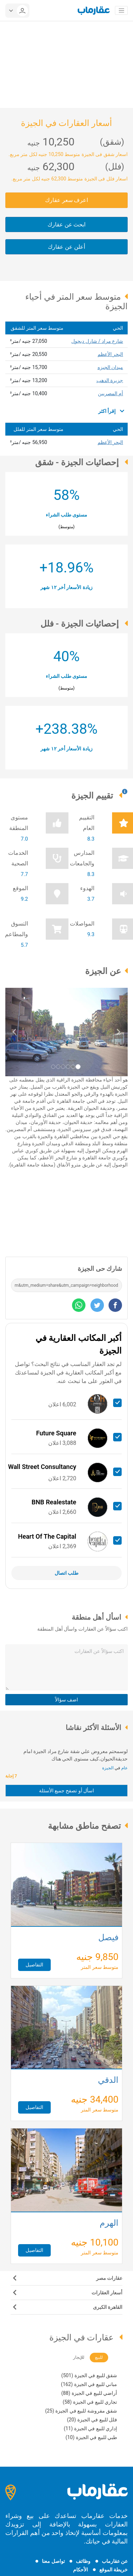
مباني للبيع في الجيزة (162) (89, 2384)
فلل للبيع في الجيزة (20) (92, 2419)
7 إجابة (12, 1776)
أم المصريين (110, 393)
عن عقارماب (115, 2561)
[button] (14, 1032)
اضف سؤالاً (66, 1699)
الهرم (109, 2223)
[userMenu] (17, 11)
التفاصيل (34, 1964)
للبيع (99, 2357)
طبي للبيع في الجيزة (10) (91, 2437)
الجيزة (107, 1767)
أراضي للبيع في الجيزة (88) (89, 2393)
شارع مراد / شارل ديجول (97, 341)
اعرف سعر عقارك (66, 200)
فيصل (108, 1938)
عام (124, 1767)
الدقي (108, 2080)
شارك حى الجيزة (100, 1268)
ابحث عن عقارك (67, 224)
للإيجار (78, 2357)
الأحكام (80, 2569)
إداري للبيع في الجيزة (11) (90, 2428)
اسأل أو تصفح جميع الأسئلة (66, 1790)
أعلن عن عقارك (66, 246)
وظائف (83, 2561)
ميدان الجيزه (110, 367)
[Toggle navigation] (121, 10)
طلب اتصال (66, 1573)
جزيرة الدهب (109, 380)
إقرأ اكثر (111, 411)
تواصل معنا (53, 2561)
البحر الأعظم (110, 354)
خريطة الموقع (113, 2569)
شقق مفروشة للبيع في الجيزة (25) (81, 2411)
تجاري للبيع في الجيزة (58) (90, 2402)
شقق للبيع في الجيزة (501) (89, 2375)
